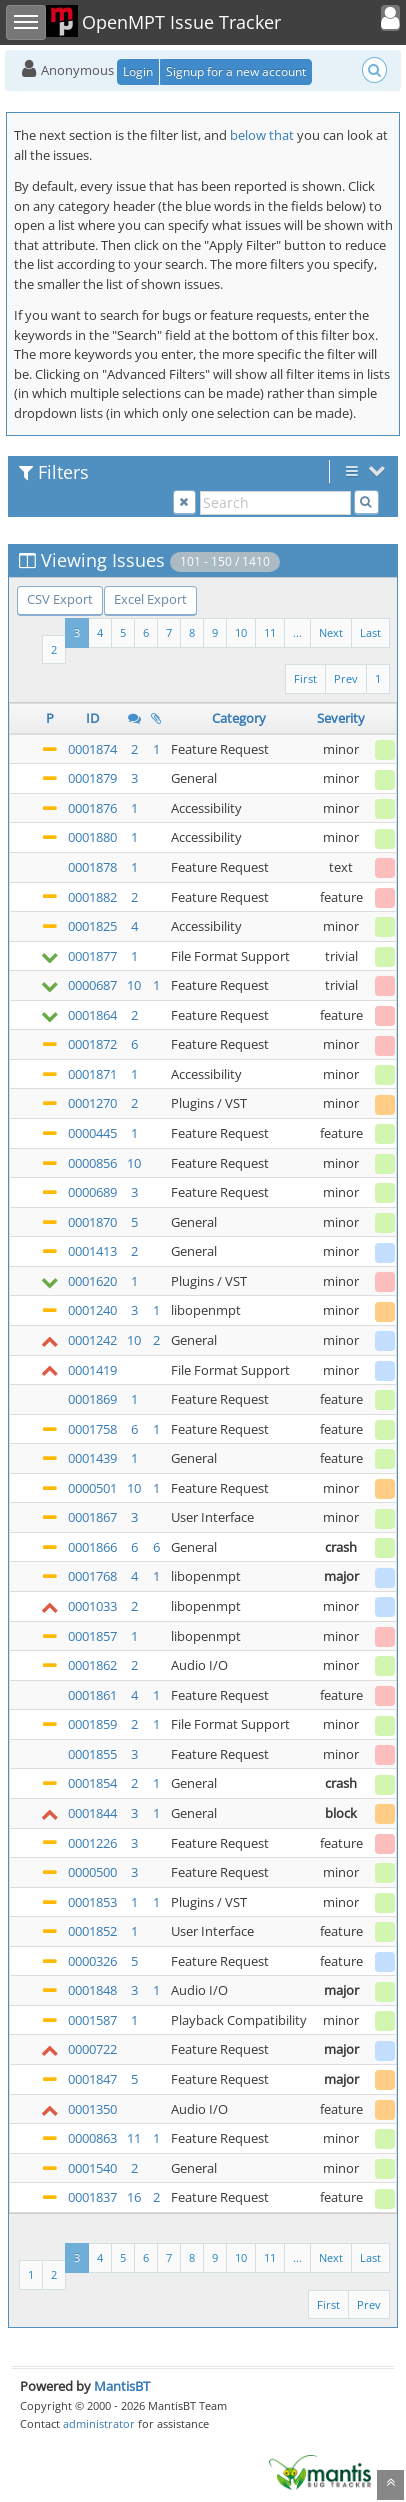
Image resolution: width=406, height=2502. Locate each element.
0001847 (92, 2079)
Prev (346, 678)
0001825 (92, 926)
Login (138, 71)
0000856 (92, 1163)
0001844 (92, 1813)
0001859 (92, 1724)
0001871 (92, 1074)
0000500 (92, 1872)
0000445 (92, 1133)
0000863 (92, 2138)
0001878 (92, 867)
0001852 (92, 1931)
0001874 (92, 749)
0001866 (92, 1547)
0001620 (92, 1281)
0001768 (92, 1576)
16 (134, 2197)
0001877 (92, 956)
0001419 (92, 1370)
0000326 (92, 1961)
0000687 (92, 985)
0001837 (92, 2197)
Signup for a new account (236, 71)
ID (92, 718)
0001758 (92, 1429)
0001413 (92, 1251)
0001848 (92, 1990)
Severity (341, 718)
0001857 (92, 1636)
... (297, 632)
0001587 (92, 2020)
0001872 (92, 1044)
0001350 (92, 2109)
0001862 (92, 1665)
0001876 (92, 808)
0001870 (92, 1222)
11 (270, 632)
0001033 (92, 1606)
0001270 (92, 1103)
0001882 (92, 897)
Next (331, 632)
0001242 (92, 1340)
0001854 (92, 1783)
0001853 (92, 1902)
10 (241, 632)
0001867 (92, 1517)
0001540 (92, 2168)
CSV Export (60, 599)
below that (262, 135)
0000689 (92, 1192)
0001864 (92, 1015)
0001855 (92, 1754)
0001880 (92, 837)
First (305, 678)
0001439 (92, 1458)
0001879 (92, 778)
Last (370, 632)
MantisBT (122, 2386)
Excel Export (150, 599)
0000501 (92, 1488)
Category (239, 718)
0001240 (92, 1310)
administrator (99, 2423)
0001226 (92, 1843)
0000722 (92, 2049)
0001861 (92, 1695)
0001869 (92, 1399)
